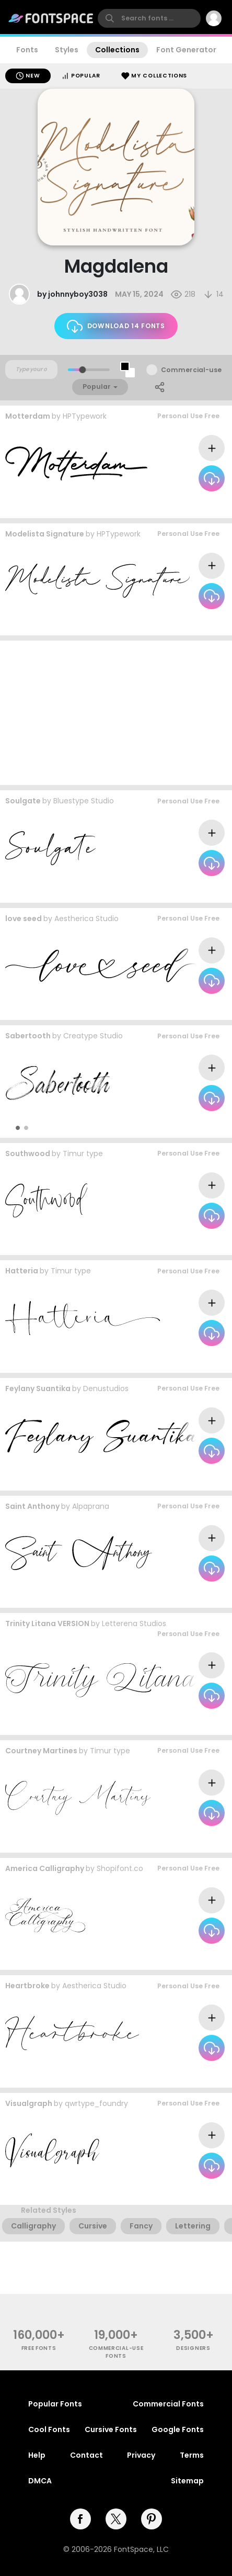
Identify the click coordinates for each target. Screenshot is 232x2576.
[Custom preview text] (31, 369)
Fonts (27, 49)
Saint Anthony (32, 1506)
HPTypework (85, 416)
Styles (66, 49)
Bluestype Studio (83, 801)
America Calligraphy (44, 1868)
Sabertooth (28, 1036)
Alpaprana (90, 1506)
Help (36, 2455)
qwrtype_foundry (96, 2103)
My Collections (154, 76)
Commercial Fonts (168, 2404)
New (28, 76)
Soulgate (23, 801)
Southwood (27, 1153)
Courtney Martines (41, 1750)
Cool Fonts (49, 2429)
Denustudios (106, 1388)
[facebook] (80, 2518)
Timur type (83, 1153)
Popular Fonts (55, 2404)
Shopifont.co (120, 1868)
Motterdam (27, 416)
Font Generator (186, 49)
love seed (23, 918)
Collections (117, 49)
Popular (80, 76)
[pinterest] (151, 2518)
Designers (193, 2348)
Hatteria (21, 1270)
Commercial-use (191, 369)
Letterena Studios (134, 1623)
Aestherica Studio (86, 918)
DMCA (40, 2481)
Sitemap (187, 2481)
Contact (86, 2455)
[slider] (82, 369)
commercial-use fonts (116, 2352)
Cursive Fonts (111, 2429)
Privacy (141, 2455)
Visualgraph (28, 2103)
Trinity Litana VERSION (47, 1623)
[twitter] (116, 2518)
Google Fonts (178, 2429)
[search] (149, 18)
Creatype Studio (93, 1036)
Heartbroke (27, 1985)
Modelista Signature (44, 534)
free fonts (38, 2348)
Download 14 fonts (116, 326)
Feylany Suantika (38, 1388)
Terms (192, 2455)
